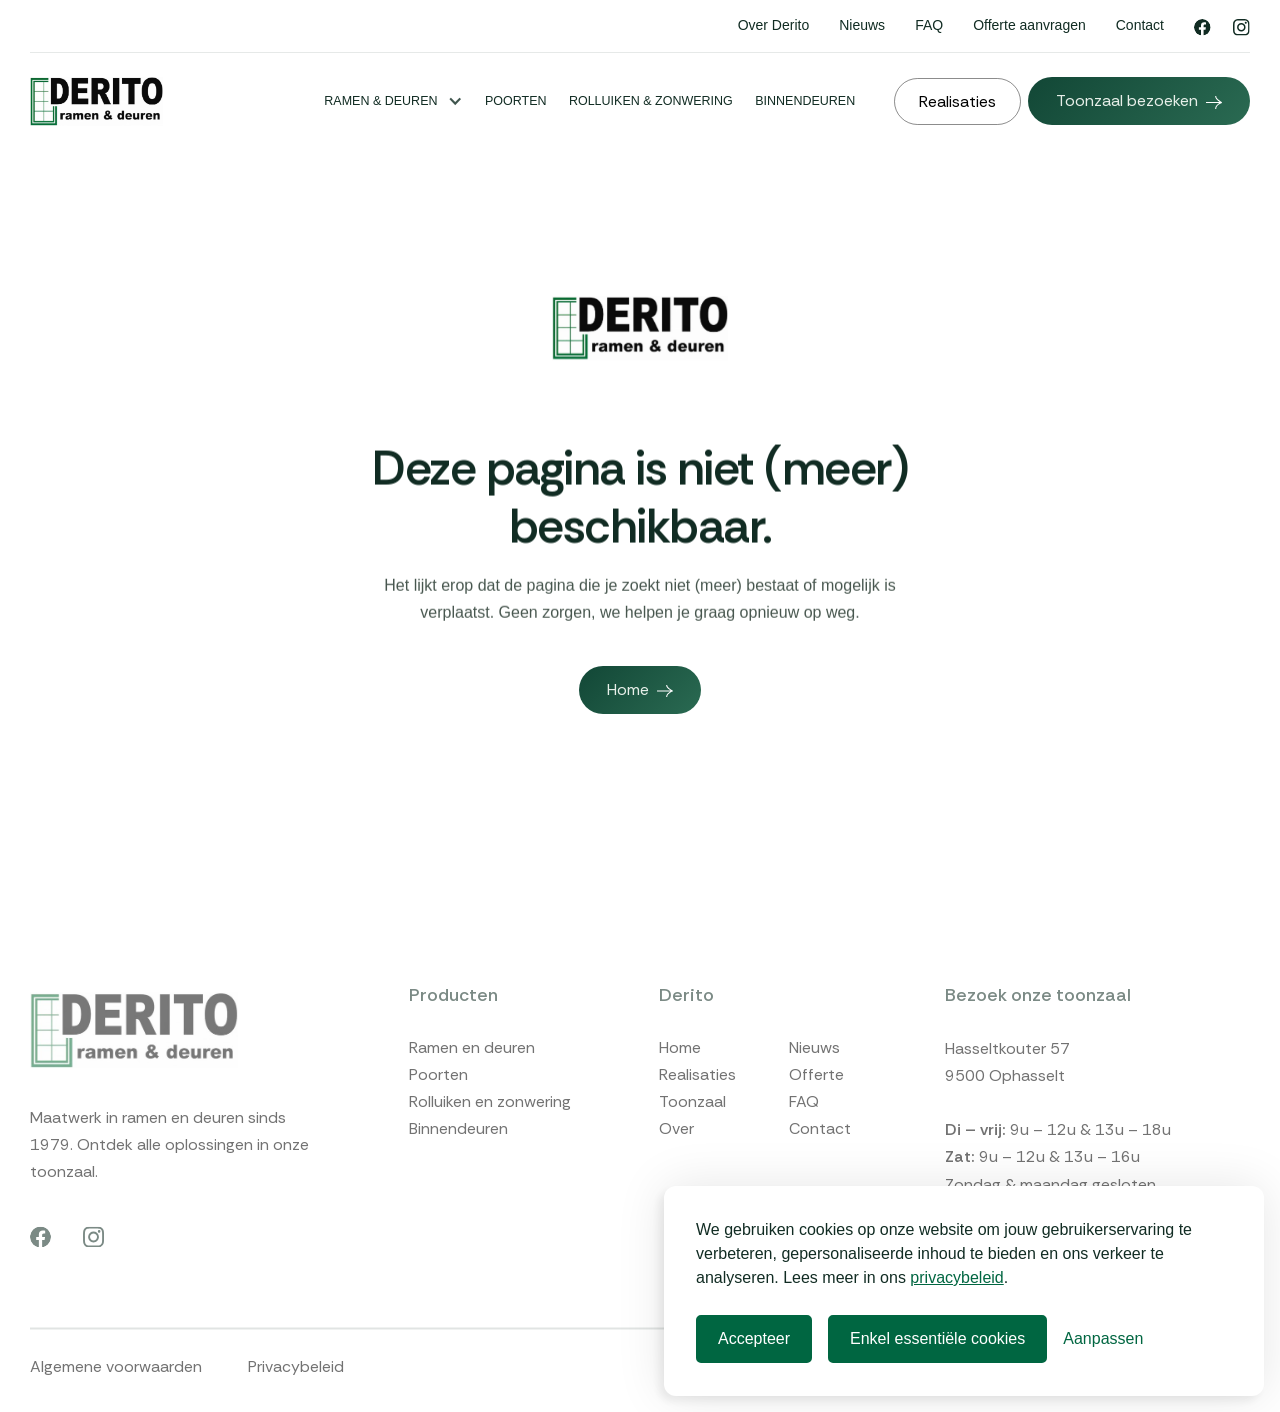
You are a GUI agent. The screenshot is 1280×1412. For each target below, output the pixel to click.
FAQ (929, 25)
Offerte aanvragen (1029, 25)
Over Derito (774, 25)
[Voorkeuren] (1103, 1339)
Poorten (516, 101)
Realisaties (697, 1111)
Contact (1140, 25)
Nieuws (862, 25)
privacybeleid (956, 1277)
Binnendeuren (805, 101)
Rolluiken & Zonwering (651, 101)
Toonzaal (692, 1138)
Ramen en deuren (472, 1084)
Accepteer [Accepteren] (754, 1338)
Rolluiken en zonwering (490, 1138)
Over (676, 1165)
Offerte (816, 1111)
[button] (393, 101)
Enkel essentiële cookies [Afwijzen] (937, 1338)
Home (680, 1084)
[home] (96, 101)
